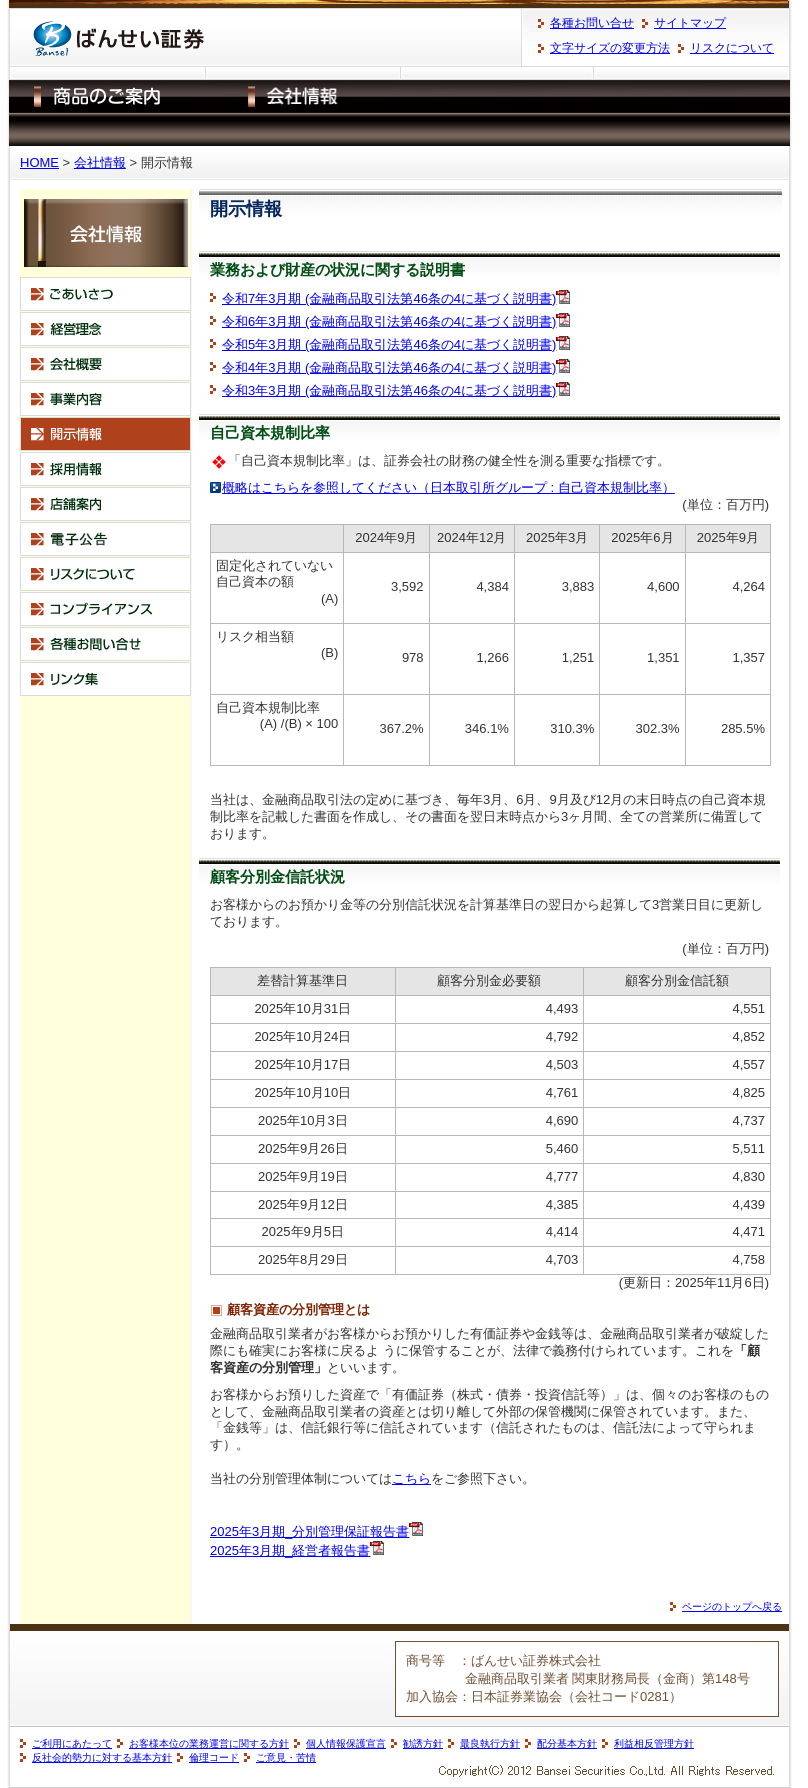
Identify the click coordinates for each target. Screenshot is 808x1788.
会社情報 (100, 162)
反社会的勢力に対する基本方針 (102, 1757)
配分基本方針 (567, 1743)
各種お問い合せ (592, 23)
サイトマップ (690, 23)
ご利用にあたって (72, 1743)
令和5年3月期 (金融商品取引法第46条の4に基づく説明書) (389, 344)
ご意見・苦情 (286, 1757)
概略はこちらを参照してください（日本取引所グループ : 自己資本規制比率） (448, 487)
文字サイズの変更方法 (610, 48)
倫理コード (214, 1757)
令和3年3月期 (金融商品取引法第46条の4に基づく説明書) (389, 390)
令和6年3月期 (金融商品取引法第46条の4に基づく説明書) (389, 321)
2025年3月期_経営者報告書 (290, 1550)
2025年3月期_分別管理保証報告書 (309, 1531)
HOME (39, 162)
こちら (411, 1478)
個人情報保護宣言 (346, 1743)
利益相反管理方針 (654, 1743)
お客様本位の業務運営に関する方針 (209, 1743)
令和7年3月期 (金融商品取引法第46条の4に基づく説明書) (389, 298)
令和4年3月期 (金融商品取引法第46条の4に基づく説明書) (389, 367)
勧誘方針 (423, 1743)
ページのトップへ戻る (732, 1606)
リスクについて (732, 48)
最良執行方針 (490, 1743)
